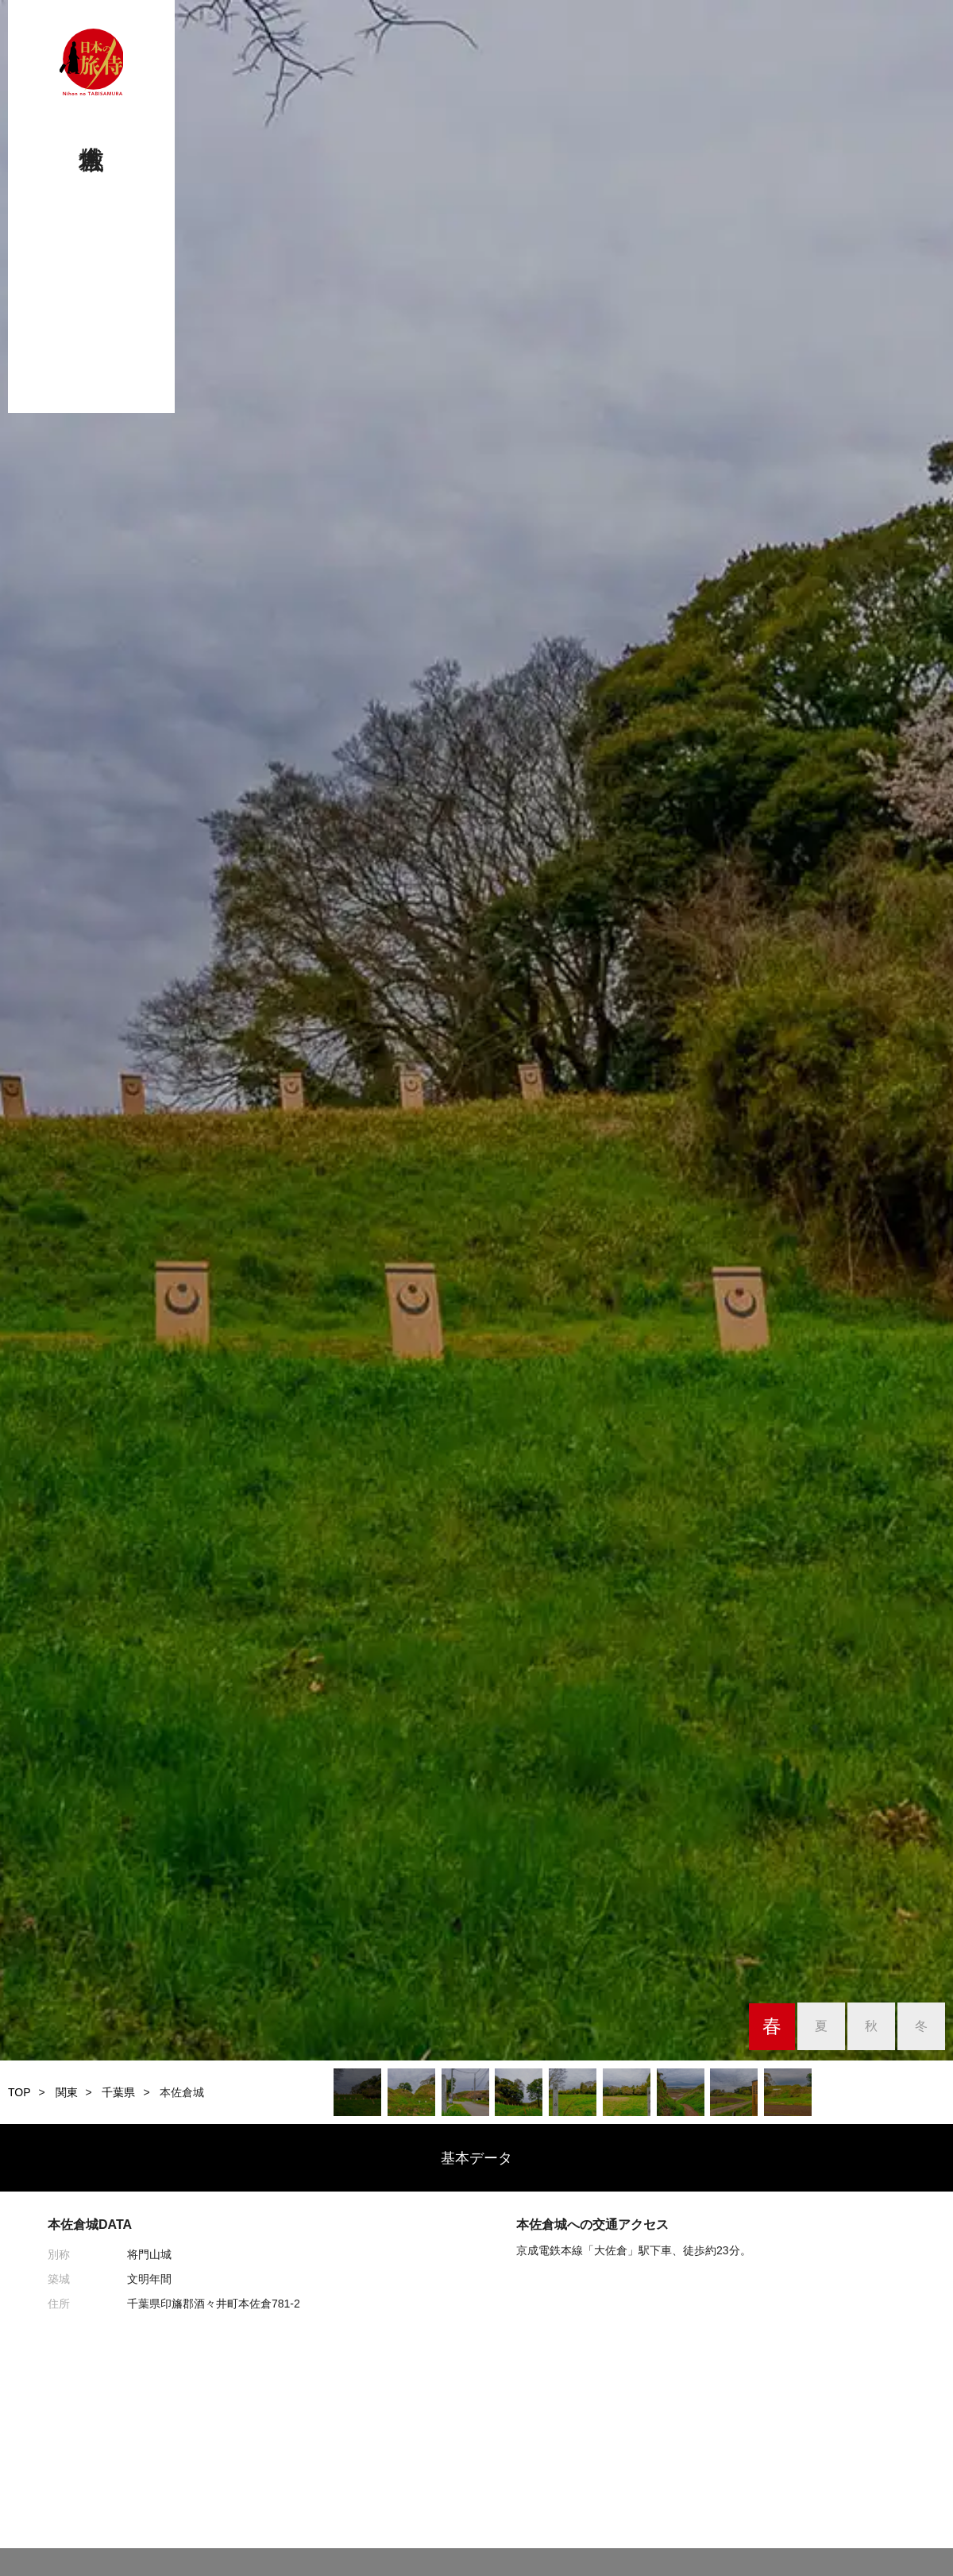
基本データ (476, 2157)
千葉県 (118, 2092)
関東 (67, 2092)
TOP (19, 2092)
